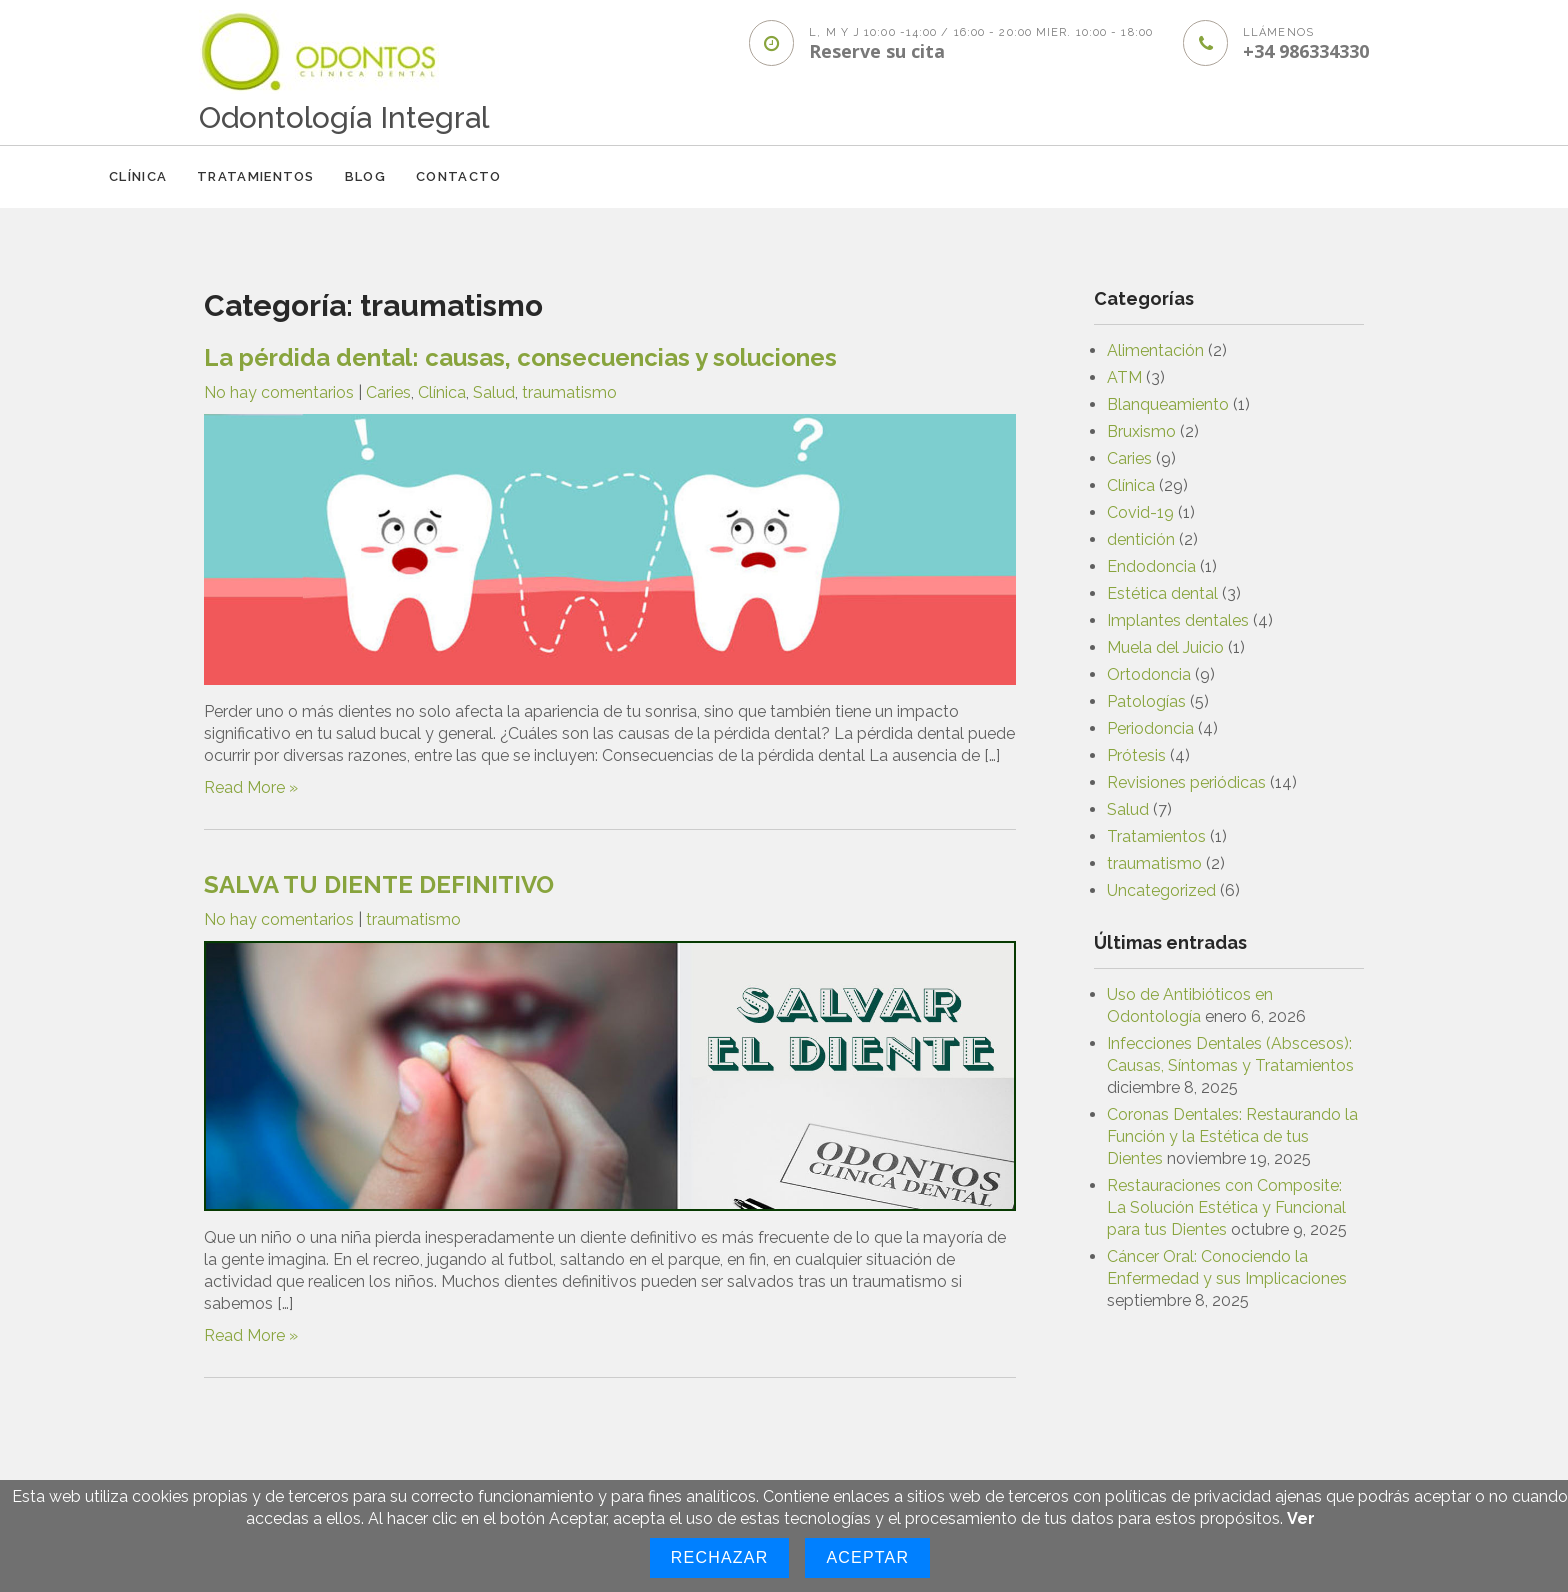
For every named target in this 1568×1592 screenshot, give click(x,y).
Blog (365, 176)
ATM (1124, 377)
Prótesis (1136, 755)
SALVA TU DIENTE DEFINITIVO (379, 884)
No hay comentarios (279, 392)
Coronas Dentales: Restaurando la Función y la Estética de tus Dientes (1232, 1136)
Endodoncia (1151, 566)
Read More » (251, 787)
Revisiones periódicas (1186, 782)
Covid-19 (1140, 512)
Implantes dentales (1178, 620)
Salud (494, 392)
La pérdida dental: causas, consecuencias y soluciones (520, 357)
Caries (388, 392)
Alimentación (1155, 350)
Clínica (138, 176)
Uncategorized (1161, 890)
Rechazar (720, 1557)
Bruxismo (1141, 431)
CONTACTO (458, 176)
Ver (1301, 1518)
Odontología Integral (344, 117)
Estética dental (1162, 593)
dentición (1141, 539)
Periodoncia (1150, 728)
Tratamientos (256, 176)
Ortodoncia (1149, 674)
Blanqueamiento (1168, 404)
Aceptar (867, 1557)
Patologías (1146, 701)
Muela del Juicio (1165, 647)
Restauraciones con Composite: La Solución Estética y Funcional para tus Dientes (1226, 1207)
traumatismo (569, 392)
